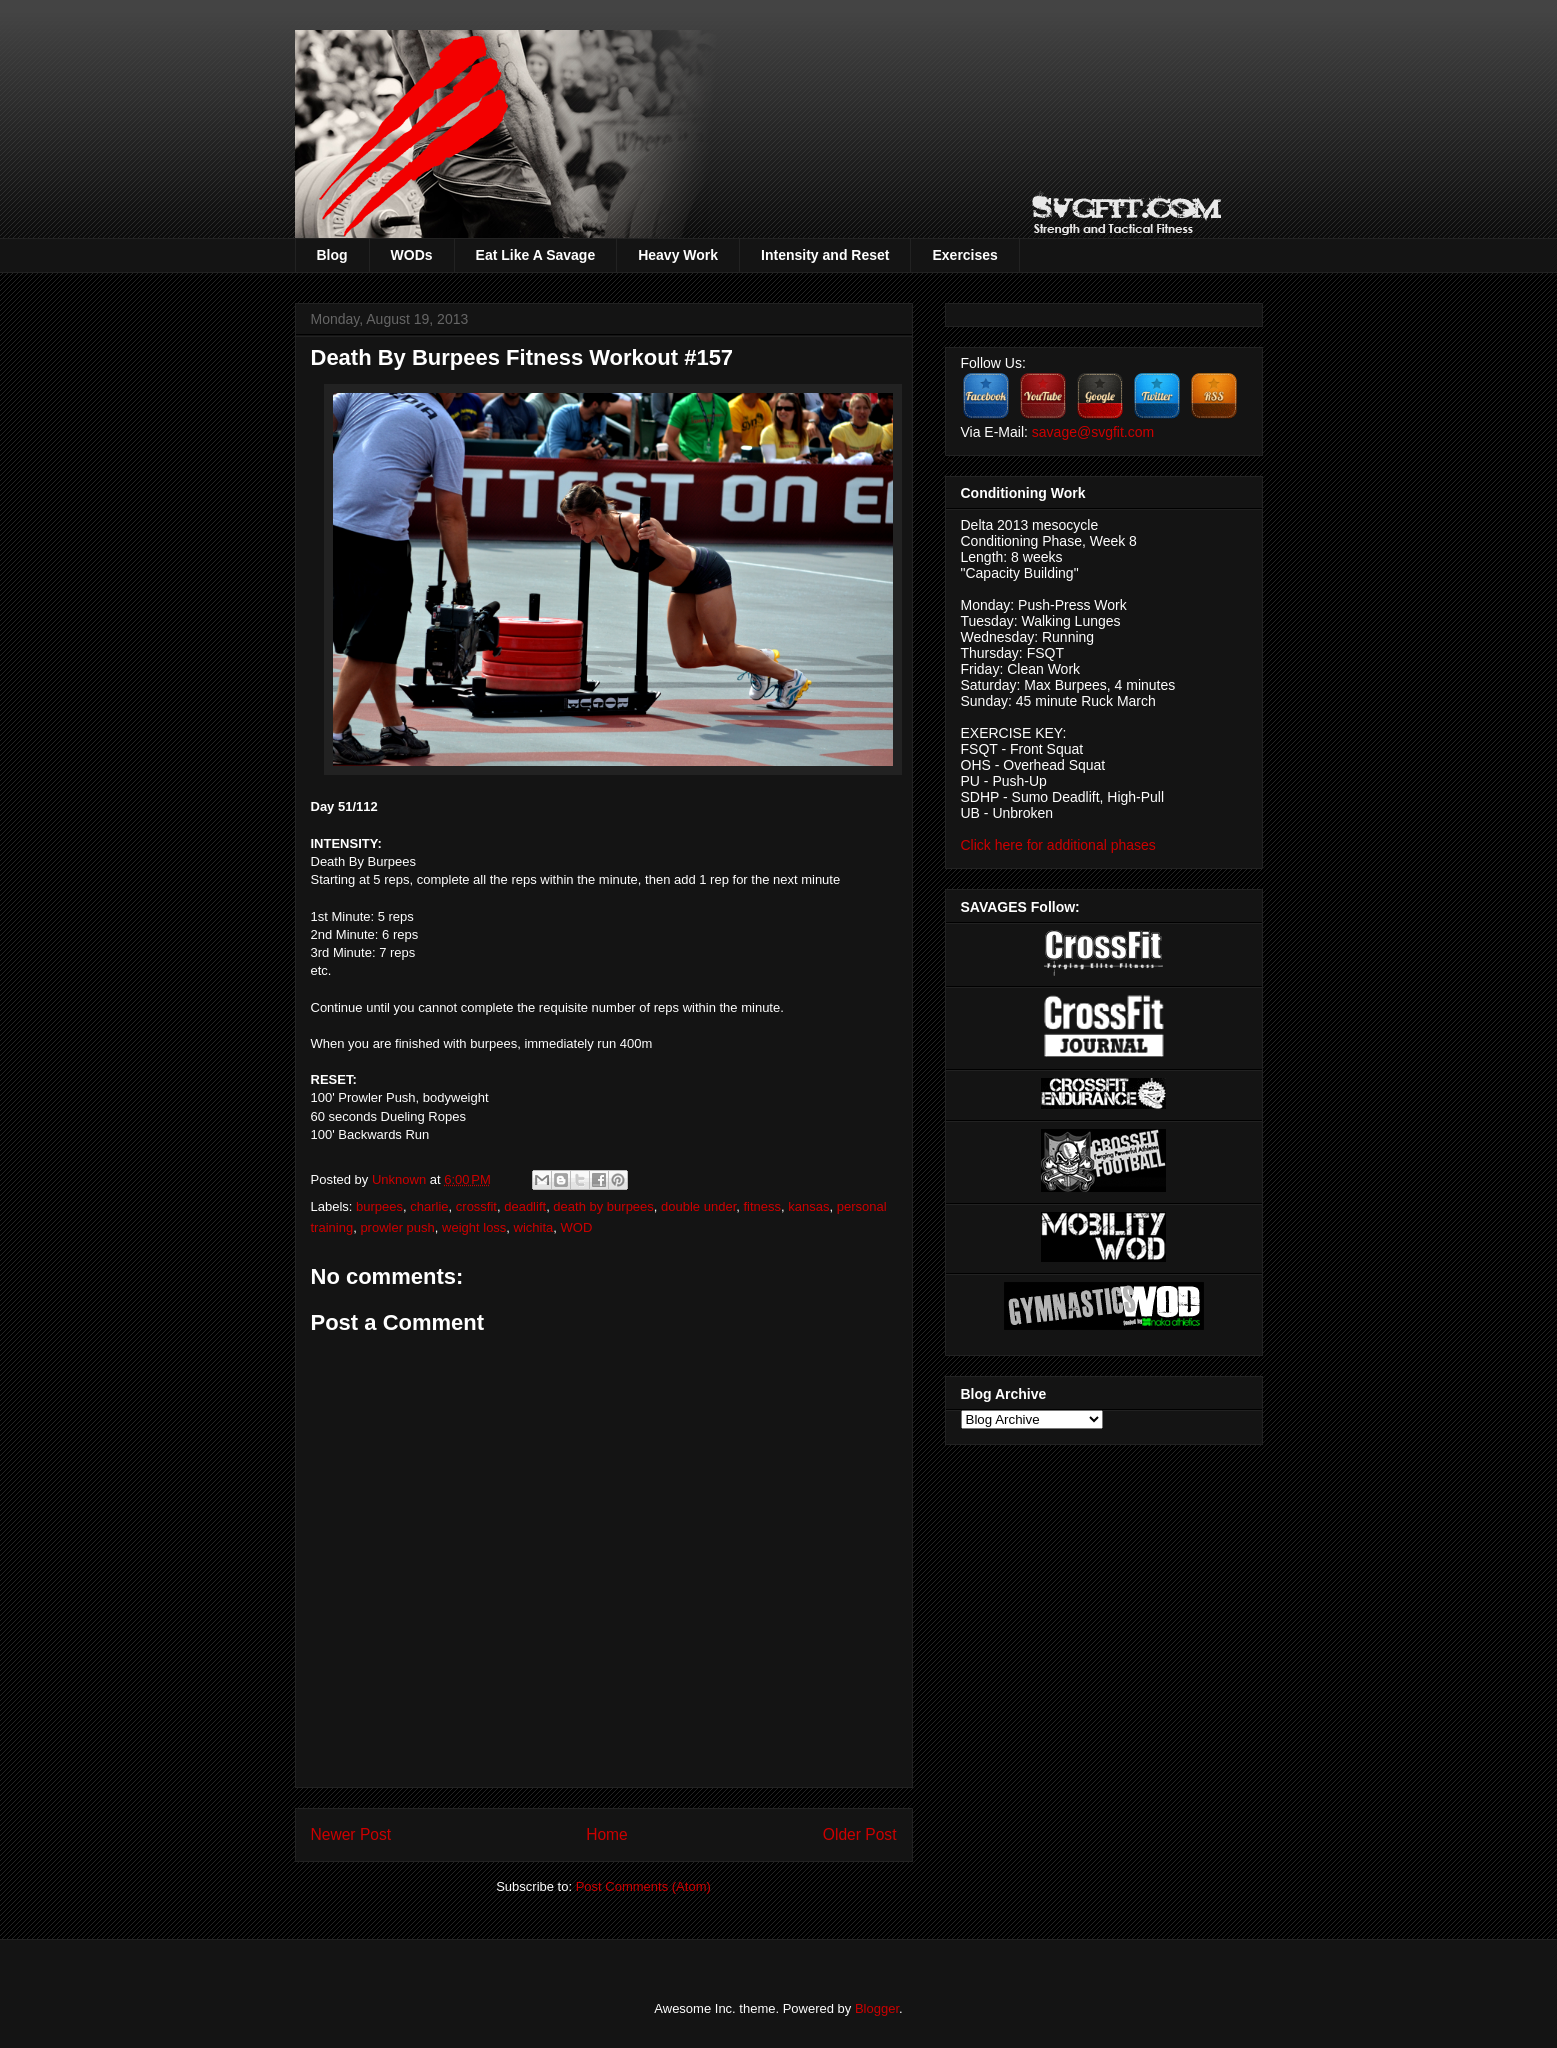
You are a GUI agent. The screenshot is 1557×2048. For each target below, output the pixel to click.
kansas (808, 1206)
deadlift (525, 1206)
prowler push (397, 1227)
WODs (412, 255)
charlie (429, 1206)
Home (607, 1834)
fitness (762, 1206)
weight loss (474, 1227)
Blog (332, 255)
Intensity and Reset (825, 255)
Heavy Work (678, 255)
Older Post (860, 1834)
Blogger (877, 2008)
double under (698, 1206)
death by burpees (603, 1206)
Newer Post (351, 1834)
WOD (577, 1227)
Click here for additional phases (1058, 845)
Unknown (401, 1179)
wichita (534, 1227)
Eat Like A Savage (536, 255)
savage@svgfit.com (1093, 432)
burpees (379, 1206)
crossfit (476, 1206)
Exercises (964, 255)
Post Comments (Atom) (643, 1886)
